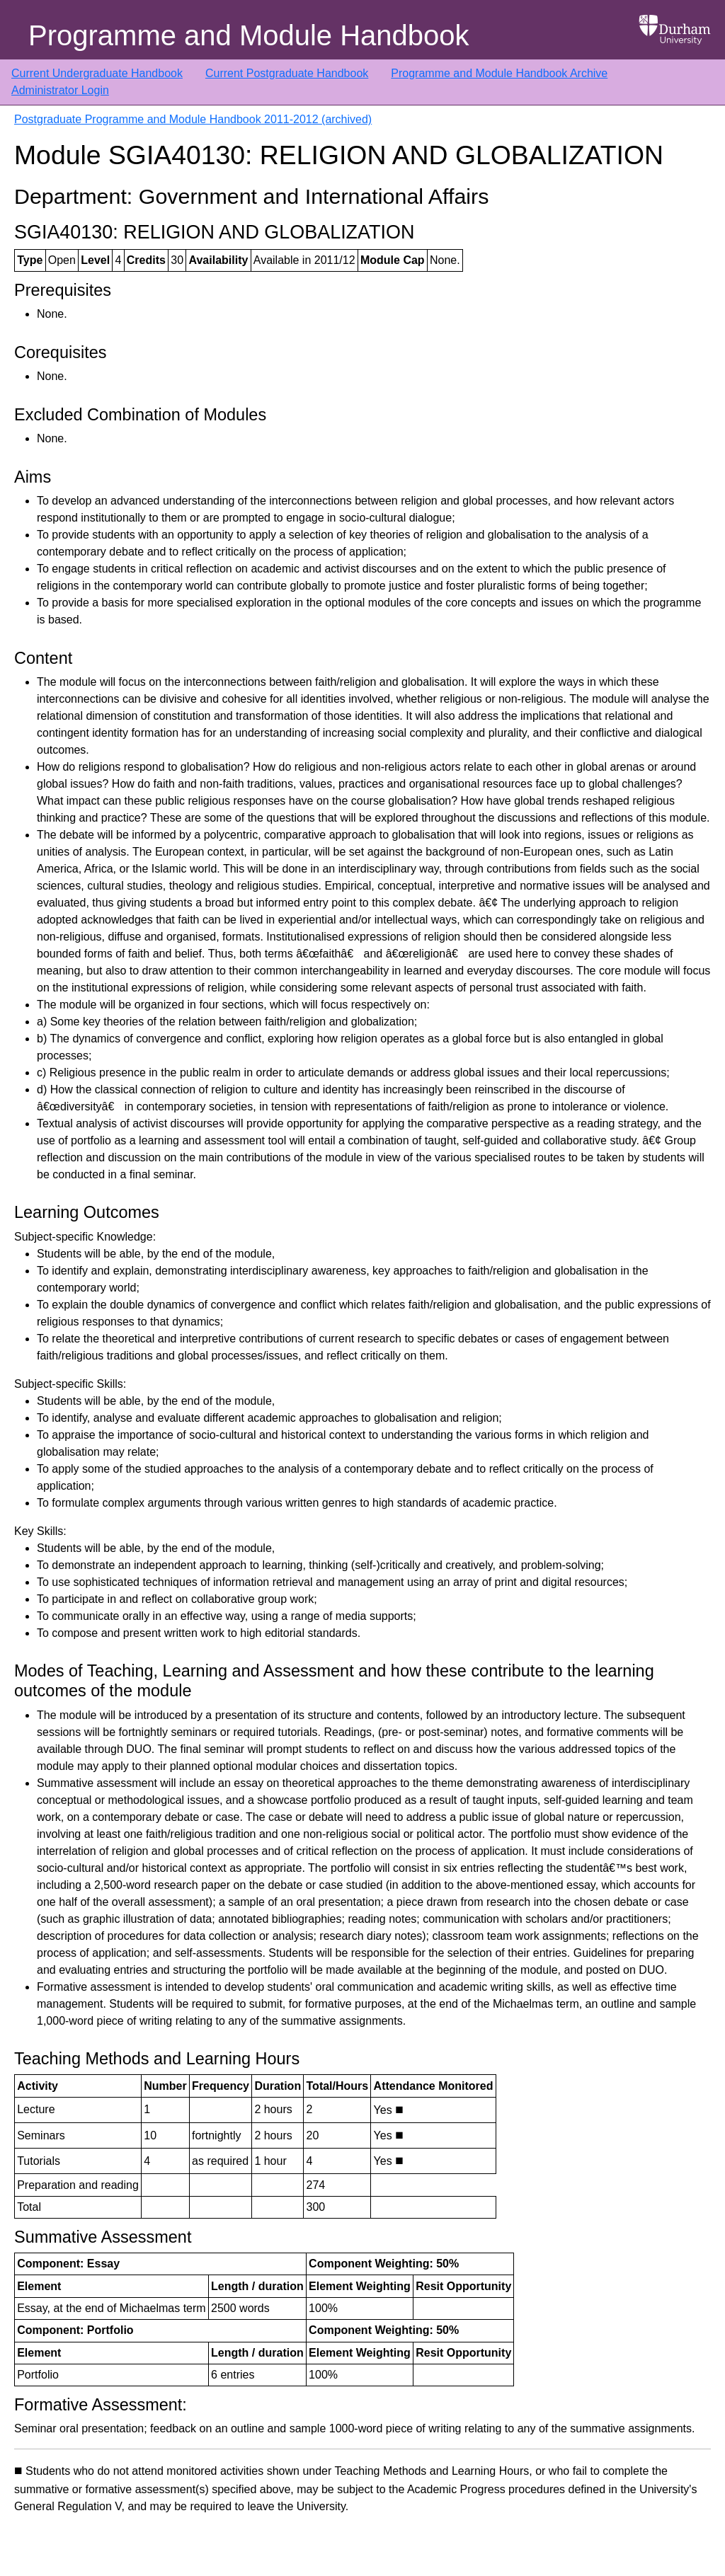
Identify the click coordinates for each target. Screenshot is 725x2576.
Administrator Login (60, 90)
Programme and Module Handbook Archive (499, 73)
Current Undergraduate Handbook (97, 73)
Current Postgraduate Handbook (286, 73)
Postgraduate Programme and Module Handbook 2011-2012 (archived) (193, 119)
